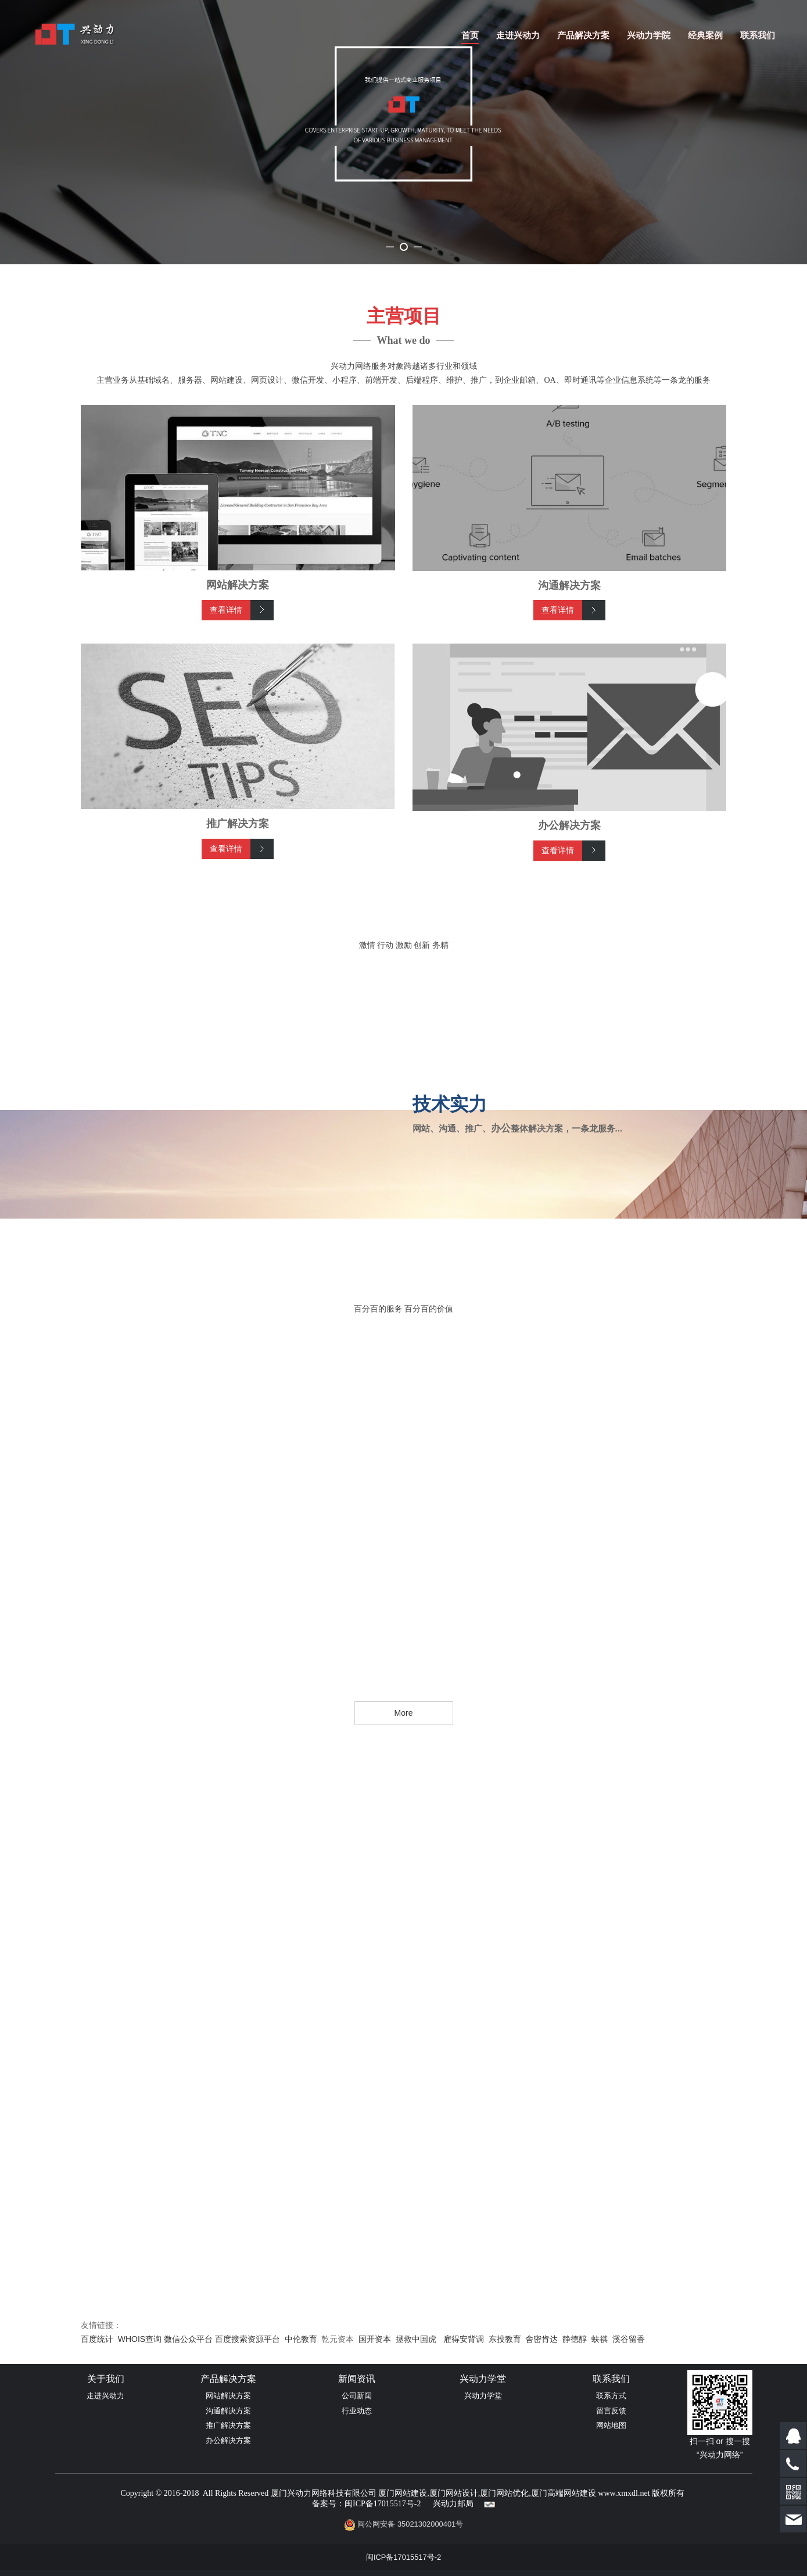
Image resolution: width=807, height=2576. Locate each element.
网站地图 (611, 2526)
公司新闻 (357, 2496)
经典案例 (705, 35)
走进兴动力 (518, 35)
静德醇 (574, 2440)
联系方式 (611, 2496)
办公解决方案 (228, 2541)
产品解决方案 (583, 35)
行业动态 (357, 2511)
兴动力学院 (648, 35)
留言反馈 (611, 2511)
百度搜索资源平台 (247, 2440)
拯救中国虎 (416, 2440)
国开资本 (374, 2440)
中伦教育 (301, 2440)
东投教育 (505, 2440)
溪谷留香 (628, 2440)
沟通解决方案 (228, 2511)
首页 (470, 35)
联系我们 (757, 35)
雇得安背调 (463, 2440)
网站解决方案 (228, 2496)
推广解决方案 (228, 2526)
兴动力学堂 (483, 2496)
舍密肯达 (541, 2440)
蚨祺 (599, 2440)
